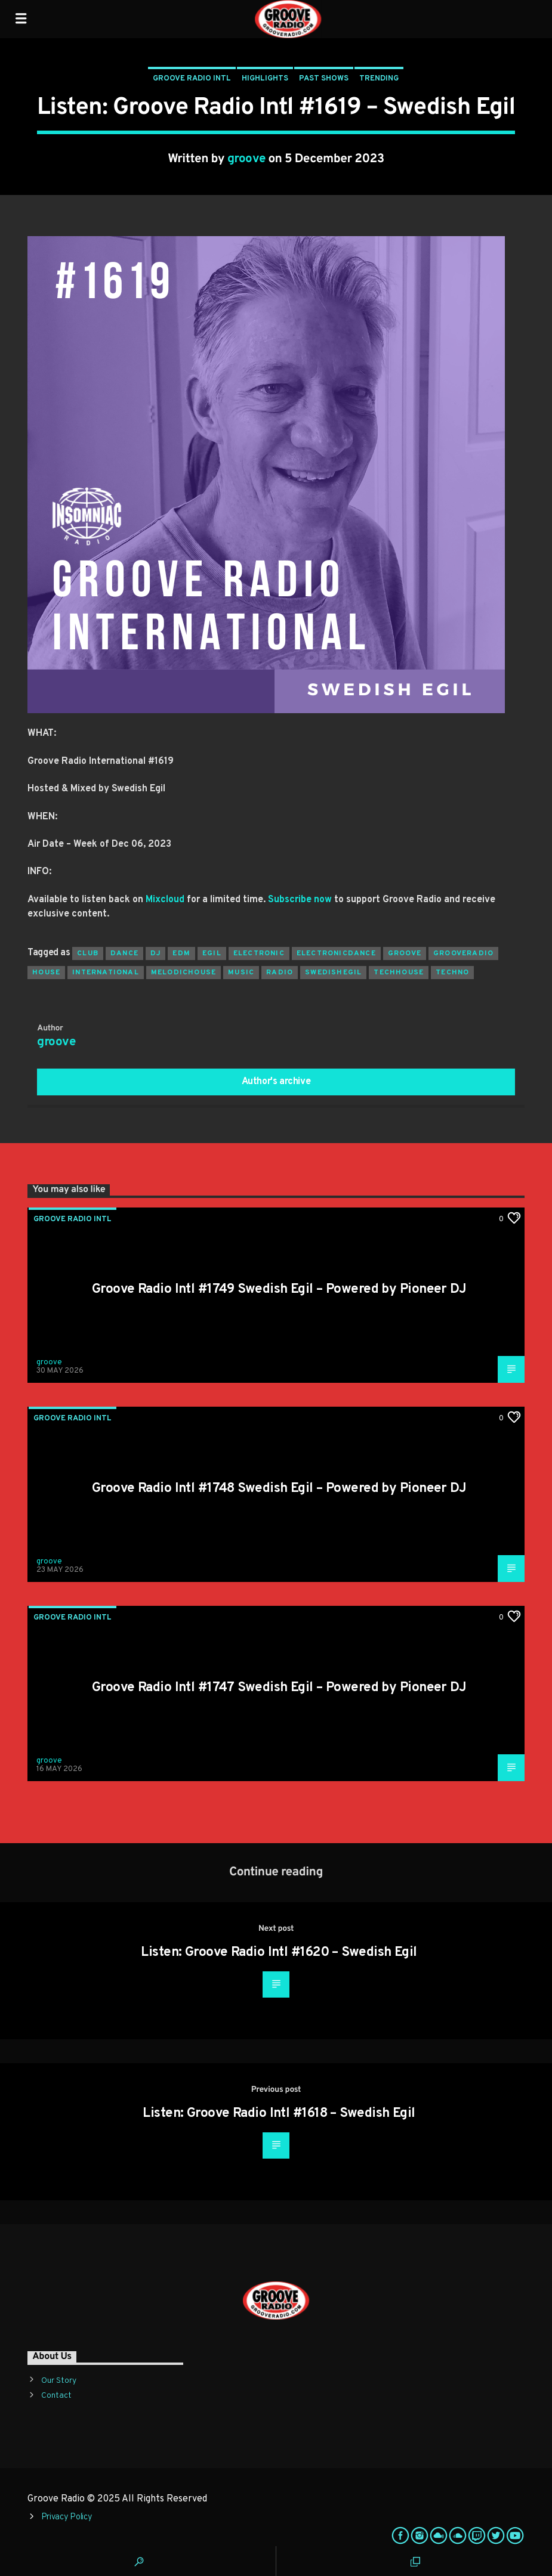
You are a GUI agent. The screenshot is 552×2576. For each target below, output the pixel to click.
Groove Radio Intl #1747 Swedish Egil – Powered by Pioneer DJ (279, 1687)
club (87, 953)
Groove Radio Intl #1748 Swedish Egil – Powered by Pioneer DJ (279, 1488)
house (46, 972)
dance (124, 953)
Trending (379, 78)
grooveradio (463, 953)
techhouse (399, 972)
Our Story (58, 2381)
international (105, 972)
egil (211, 953)
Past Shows (324, 78)
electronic (259, 953)
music (241, 972)
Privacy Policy (66, 2517)
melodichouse (183, 972)
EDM (181, 953)
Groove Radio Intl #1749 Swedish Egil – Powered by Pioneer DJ (279, 1289)
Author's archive (276, 1082)
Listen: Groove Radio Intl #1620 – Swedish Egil (279, 1952)
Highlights (265, 78)
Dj (155, 953)
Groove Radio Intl (192, 78)
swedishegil (333, 972)
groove (246, 159)
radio (279, 972)
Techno (452, 972)
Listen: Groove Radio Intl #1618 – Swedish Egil (279, 2113)
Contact (56, 2396)
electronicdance (336, 953)
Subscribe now (300, 900)
